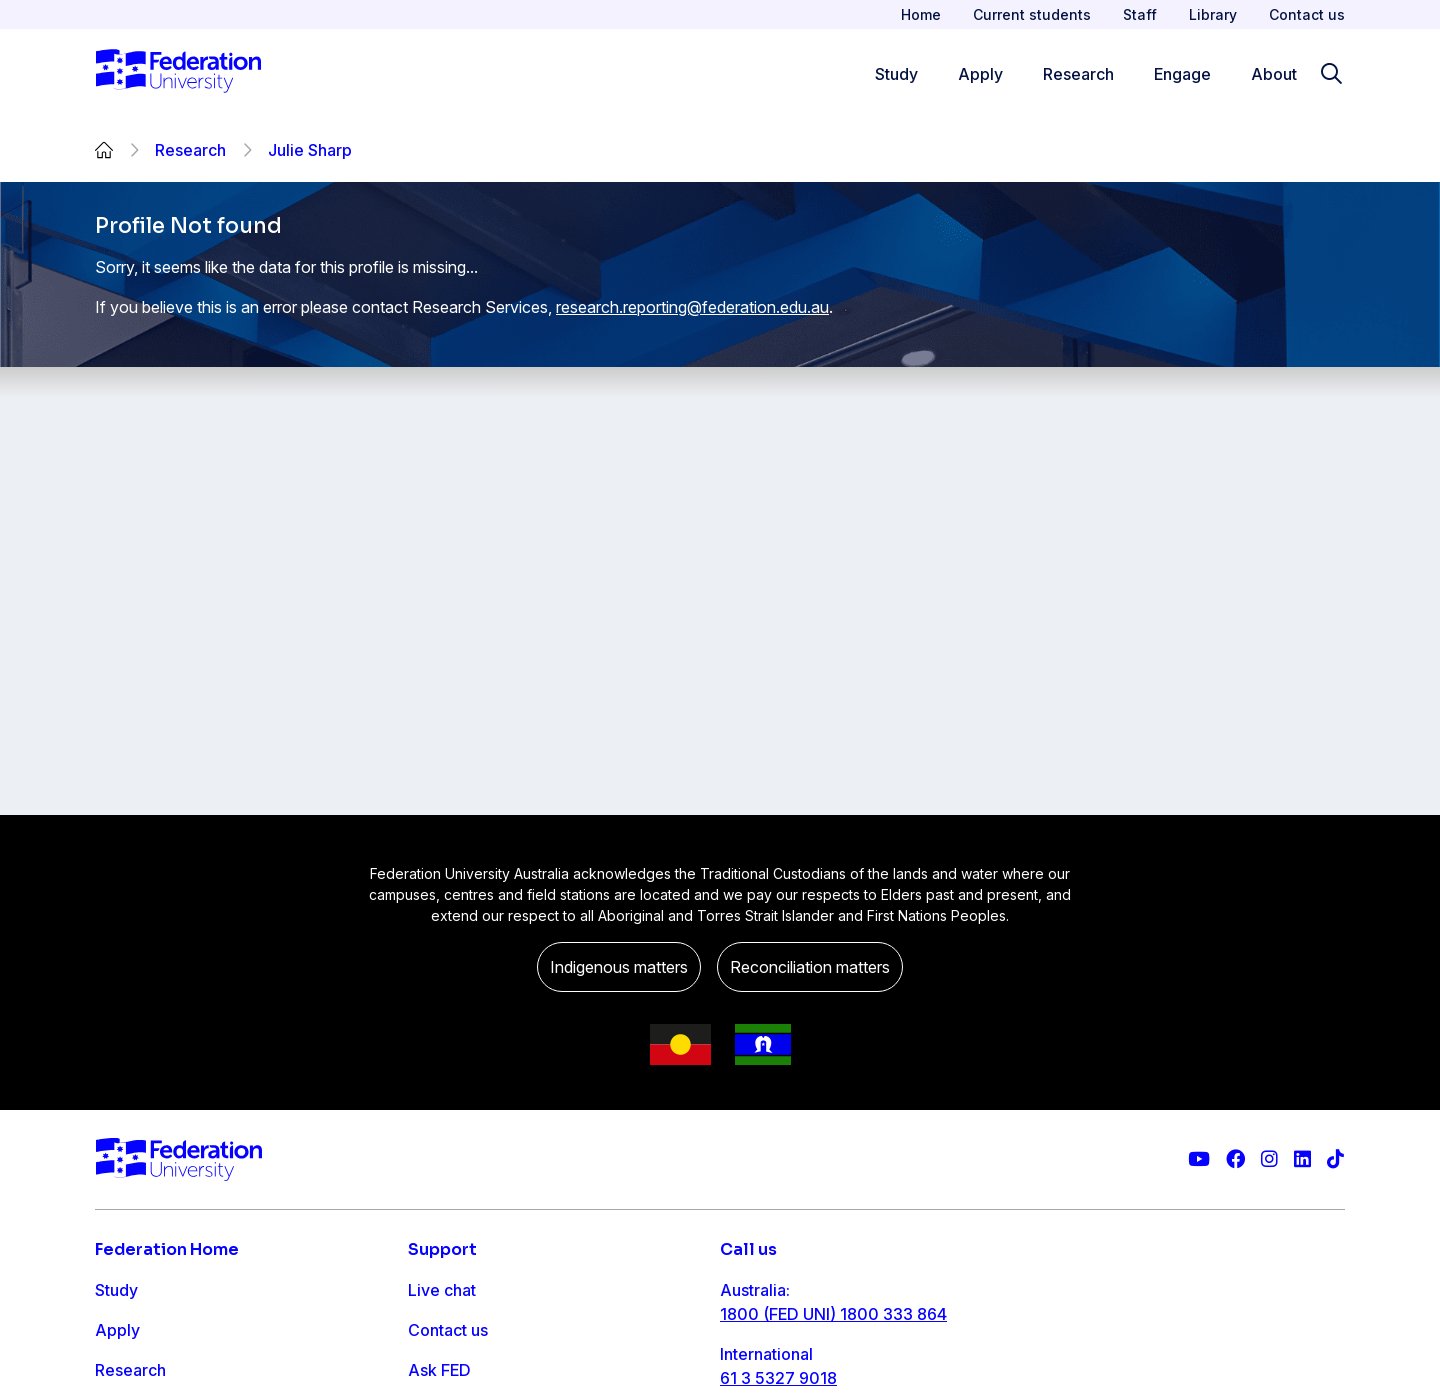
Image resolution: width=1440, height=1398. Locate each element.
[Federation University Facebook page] (1235, 1159)
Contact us (1307, 14)
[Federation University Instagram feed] (1269, 1159)
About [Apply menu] (1274, 74)
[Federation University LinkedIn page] (1302, 1159)
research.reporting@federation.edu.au (692, 307)
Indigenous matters (619, 967)
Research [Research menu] (1078, 74)
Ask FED (439, 1370)
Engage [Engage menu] (1182, 74)
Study (116, 1290)
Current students (1032, 14)
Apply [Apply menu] (980, 74)
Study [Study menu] (896, 74)
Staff (1140, 14)
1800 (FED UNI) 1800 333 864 (833, 1314)
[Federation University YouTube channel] (1199, 1159)
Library (1213, 14)
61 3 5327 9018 (778, 1378)
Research (190, 150)
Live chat (442, 1290)
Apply (117, 1330)
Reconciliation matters (810, 967)
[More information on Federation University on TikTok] (1335, 1159)
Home (921, 14)
